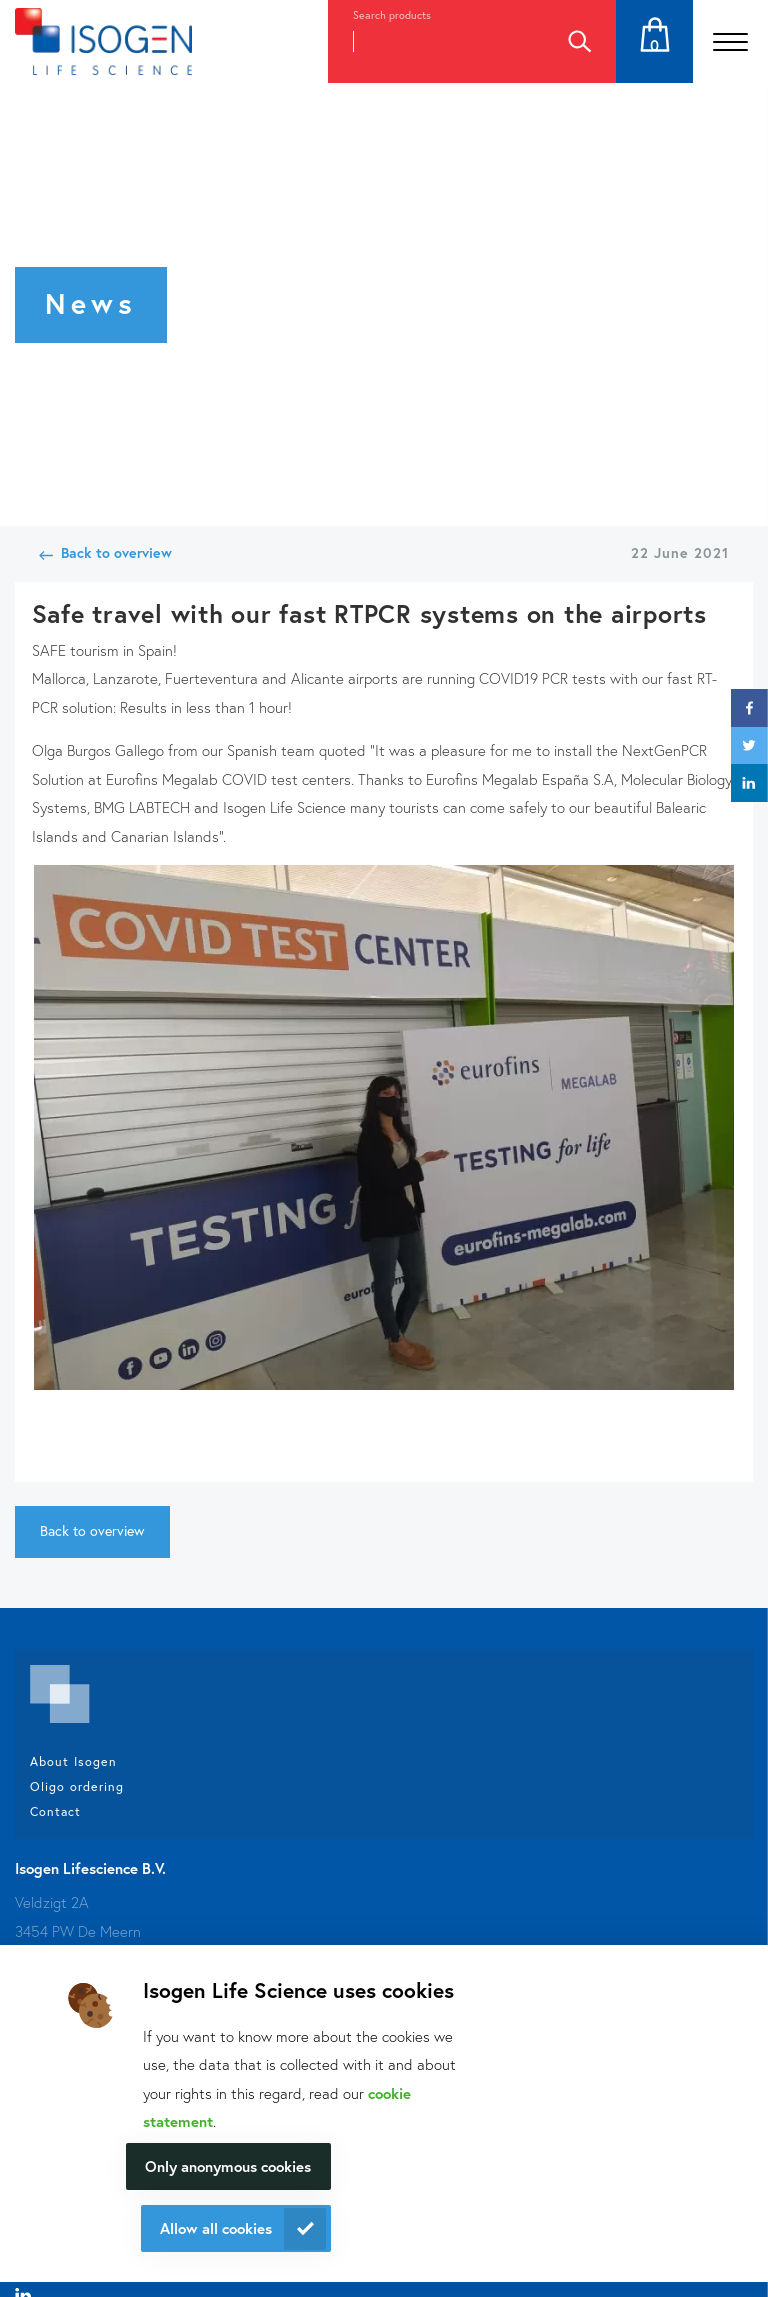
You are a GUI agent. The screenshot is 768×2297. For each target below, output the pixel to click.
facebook (749, 707)
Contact (55, 1811)
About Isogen (73, 1761)
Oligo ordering (77, 1786)
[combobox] (435, 41)
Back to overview (116, 552)
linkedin (749, 782)
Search (579, 41)
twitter (749, 745)
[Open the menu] (730, 41)
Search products (392, 15)
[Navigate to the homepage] (103, 41)
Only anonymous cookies (228, 2166)
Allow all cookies (216, 2228)
